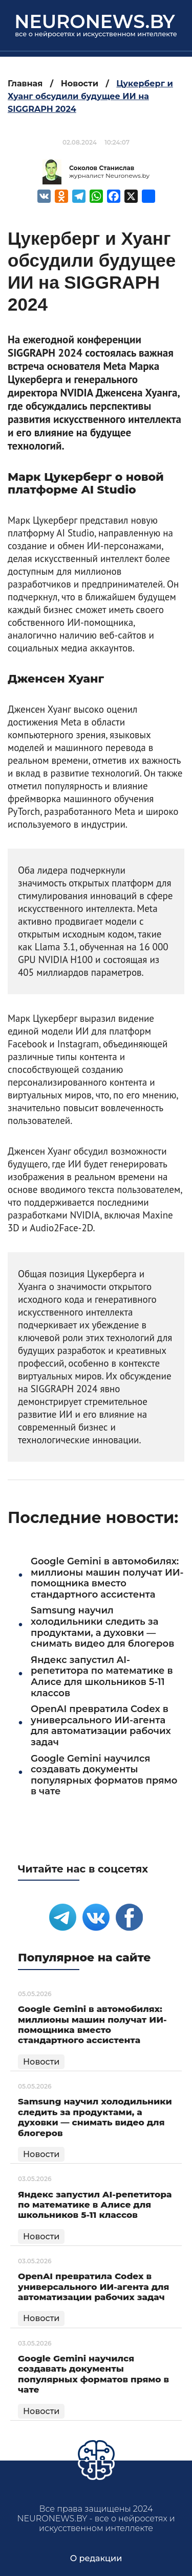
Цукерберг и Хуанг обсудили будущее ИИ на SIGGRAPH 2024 (90, 96)
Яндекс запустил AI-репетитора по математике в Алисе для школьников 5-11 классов (102, 1676)
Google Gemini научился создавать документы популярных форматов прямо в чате (104, 1775)
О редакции (96, 2558)
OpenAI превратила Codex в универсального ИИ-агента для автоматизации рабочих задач (101, 1725)
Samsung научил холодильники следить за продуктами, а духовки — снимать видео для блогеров (102, 1627)
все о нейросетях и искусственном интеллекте (96, 34)
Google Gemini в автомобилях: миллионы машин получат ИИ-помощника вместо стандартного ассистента (107, 1578)
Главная (25, 83)
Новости (79, 83)
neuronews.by (94, 21)
